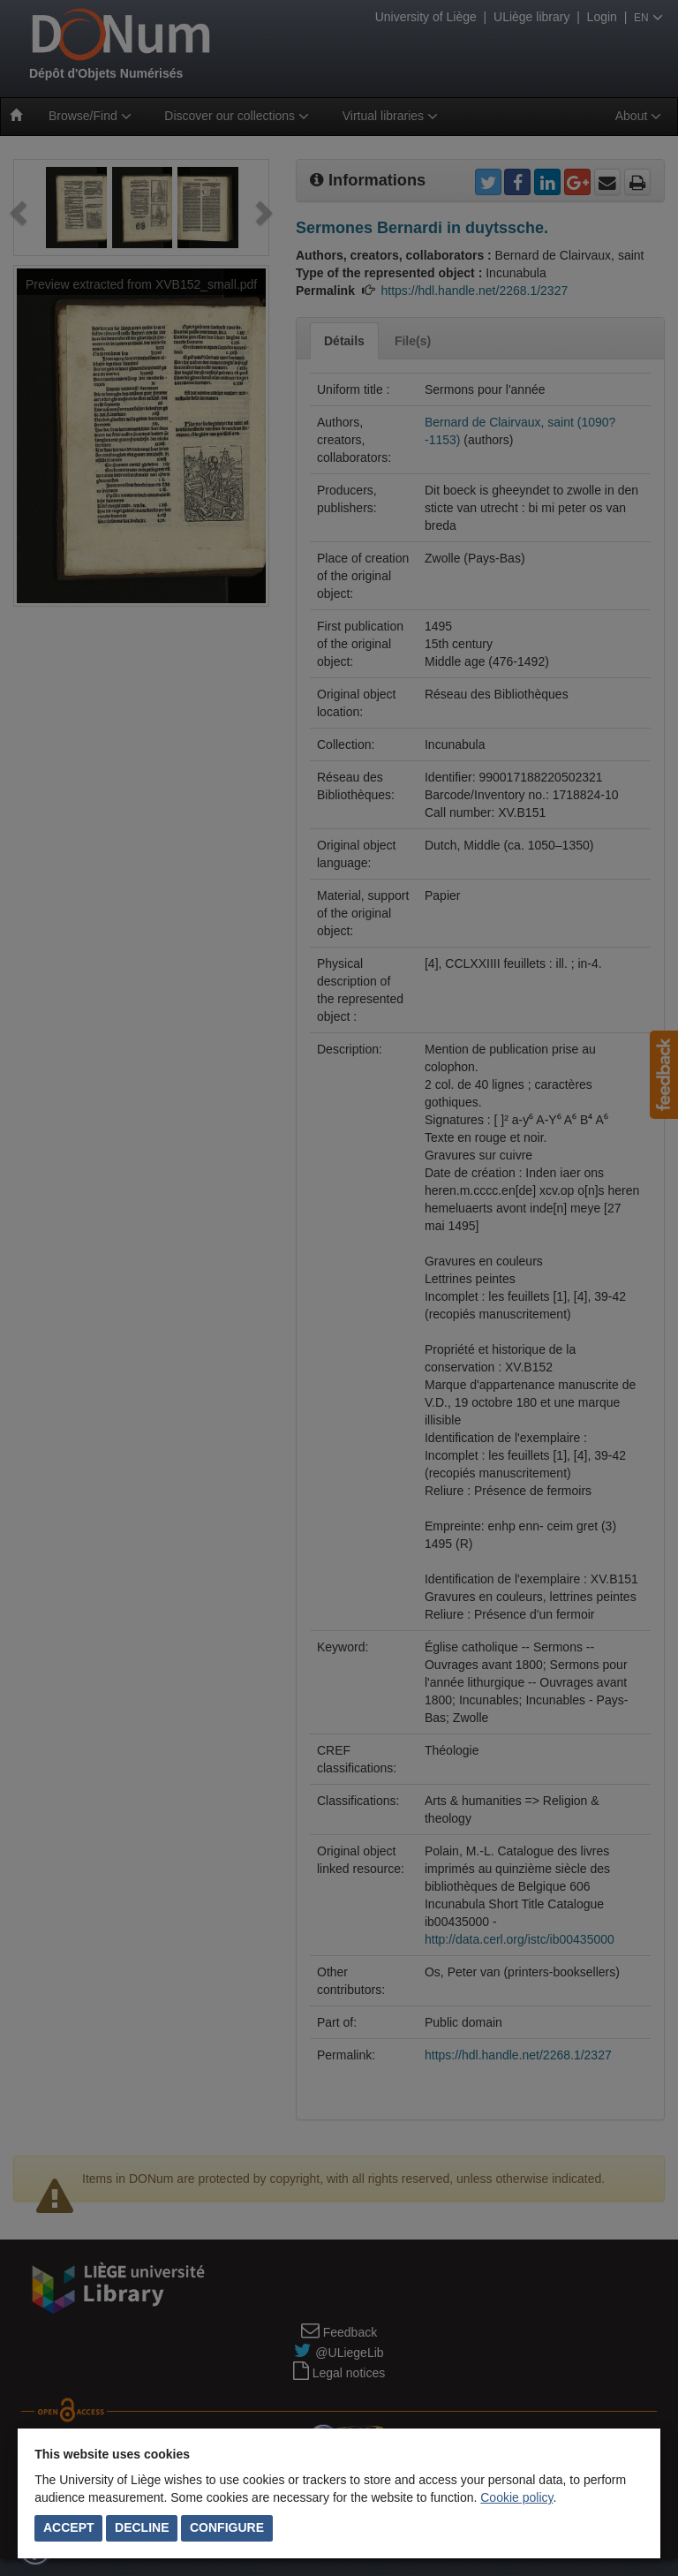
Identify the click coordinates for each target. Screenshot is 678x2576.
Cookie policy (516, 2497)
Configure (227, 2527)
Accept (68, 2527)
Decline (142, 2527)
